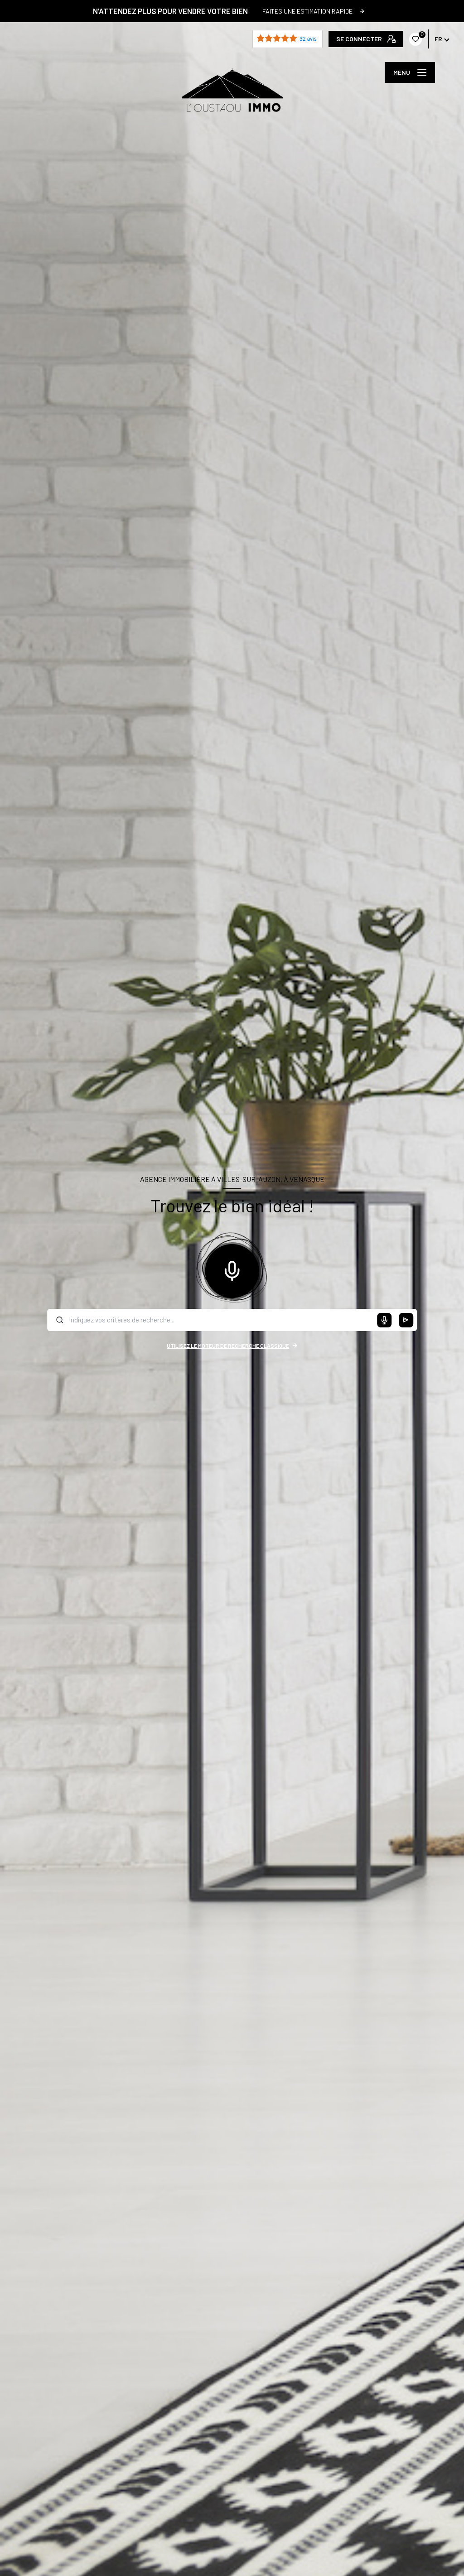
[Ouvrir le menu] (410, 72)
